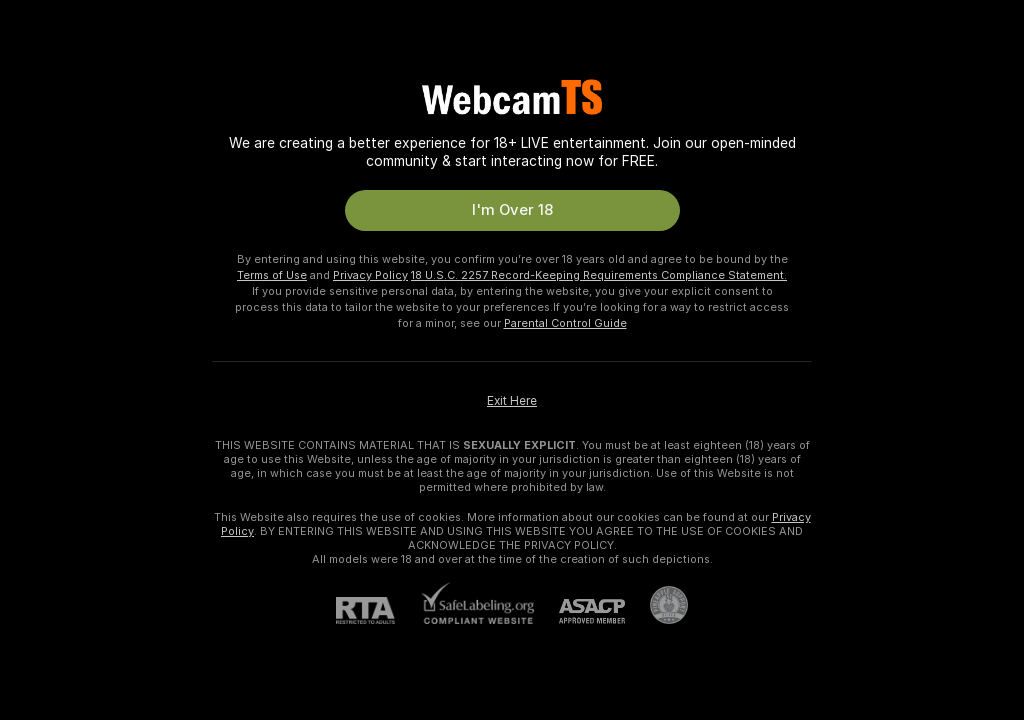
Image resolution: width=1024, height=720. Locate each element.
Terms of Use (272, 275)
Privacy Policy (370, 275)
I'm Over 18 (512, 210)
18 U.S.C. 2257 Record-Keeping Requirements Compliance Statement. (599, 275)
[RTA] (378, 610)
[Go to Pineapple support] (656, 605)
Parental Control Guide (565, 323)
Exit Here (512, 401)
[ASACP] (579, 611)
